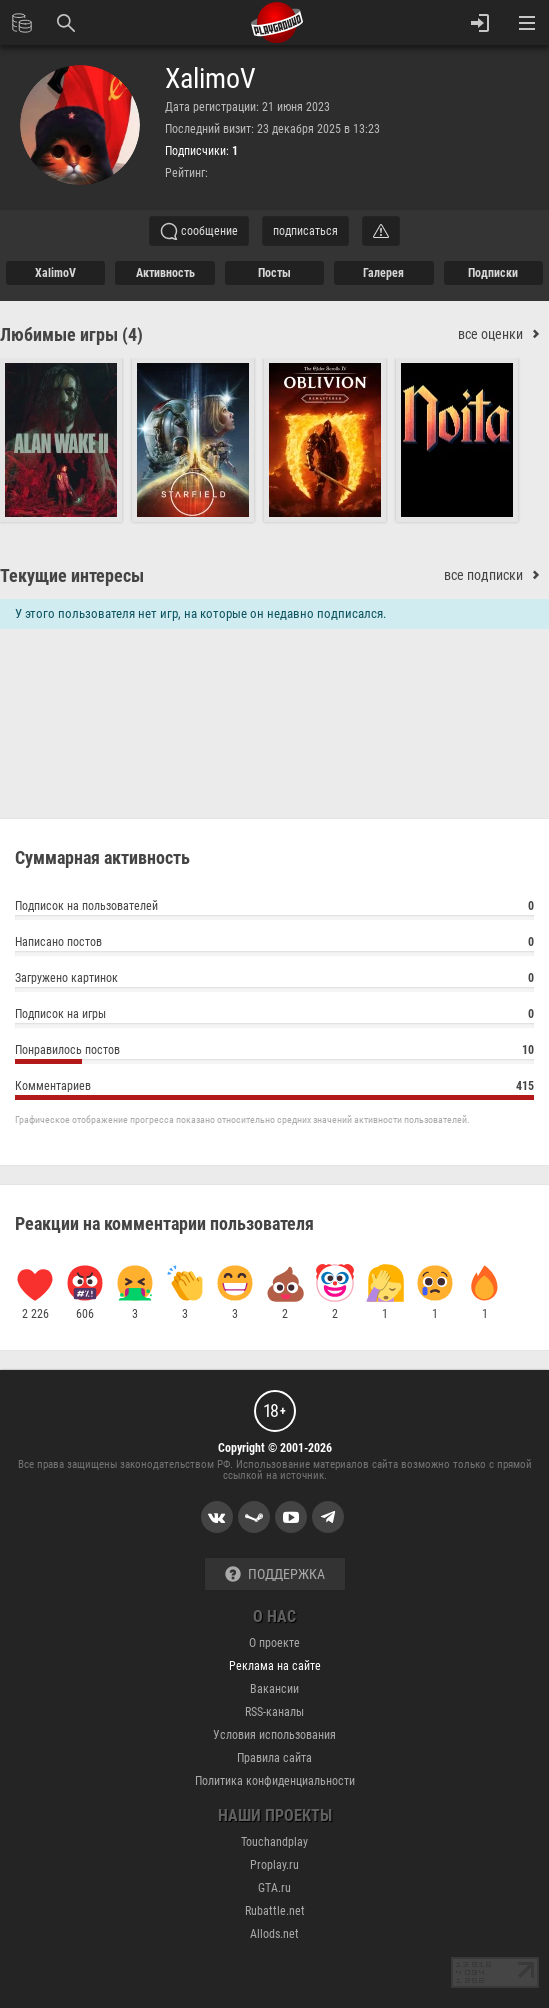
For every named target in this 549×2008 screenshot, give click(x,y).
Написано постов (274, 944)
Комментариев (274, 1088)
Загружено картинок (274, 980)
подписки (493, 273)
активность (165, 273)
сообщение (199, 231)
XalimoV (210, 79)
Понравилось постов (274, 1052)
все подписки (496, 575)
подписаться (305, 231)
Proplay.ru (274, 1865)
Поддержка (275, 1574)
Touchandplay (274, 1842)
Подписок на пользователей (274, 908)
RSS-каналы (274, 1712)
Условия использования (274, 1735)
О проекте (274, 1643)
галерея (383, 273)
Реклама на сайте (275, 1666)
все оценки (503, 334)
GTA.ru (274, 1888)
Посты (274, 273)
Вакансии (274, 1689)
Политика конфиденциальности (275, 1781)
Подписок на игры (274, 1016)
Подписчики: (201, 151)
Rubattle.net (275, 1911)
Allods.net (274, 1934)
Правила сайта (274, 1758)
